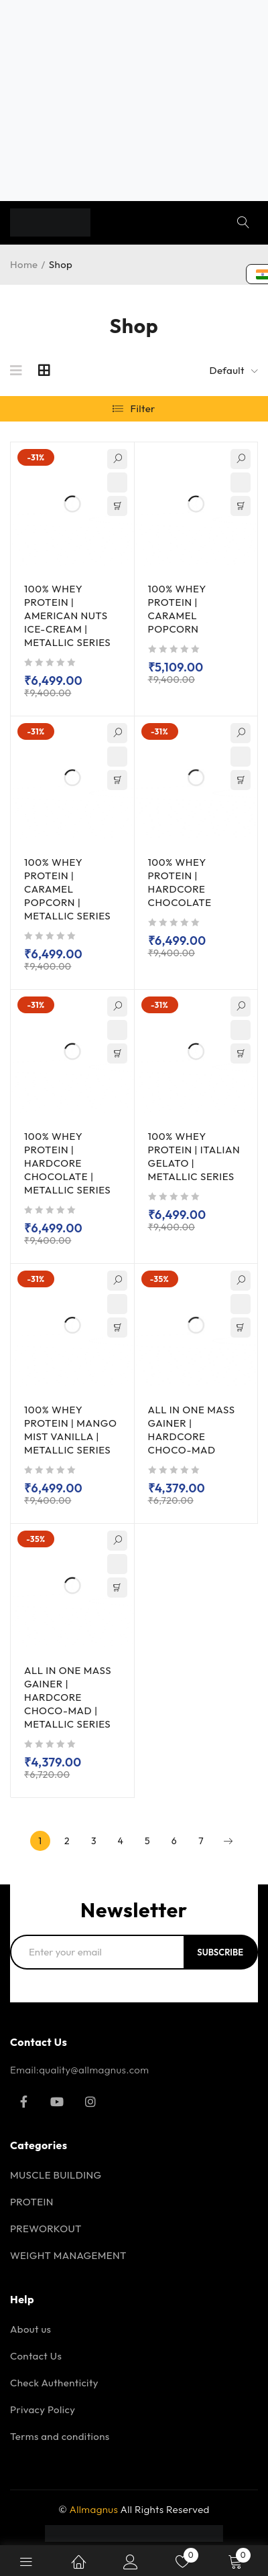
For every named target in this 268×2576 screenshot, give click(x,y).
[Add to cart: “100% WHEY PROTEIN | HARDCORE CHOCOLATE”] (240, 780)
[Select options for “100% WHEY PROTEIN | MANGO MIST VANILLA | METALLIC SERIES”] (117, 1327)
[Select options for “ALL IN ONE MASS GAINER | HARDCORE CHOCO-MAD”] (240, 1327)
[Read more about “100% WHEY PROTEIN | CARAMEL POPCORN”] (240, 506)
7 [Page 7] (201, 1841)
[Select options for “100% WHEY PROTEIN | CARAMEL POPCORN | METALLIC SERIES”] (117, 780)
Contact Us (36, 2355)
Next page (228, 1841)
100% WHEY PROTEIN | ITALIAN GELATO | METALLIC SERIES (194, 1156)
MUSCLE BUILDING (56, 2175)
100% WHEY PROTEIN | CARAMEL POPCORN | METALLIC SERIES (67, 889)
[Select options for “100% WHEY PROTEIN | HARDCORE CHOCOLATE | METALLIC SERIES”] (117, 1053)
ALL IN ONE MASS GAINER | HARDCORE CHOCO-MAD (191, 1429)
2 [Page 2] (67, 1841)
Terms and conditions (60, 2436)
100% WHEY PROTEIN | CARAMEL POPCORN (177, 608)
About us (30, 2329)
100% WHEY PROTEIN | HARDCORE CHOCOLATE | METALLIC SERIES (67, 1163)
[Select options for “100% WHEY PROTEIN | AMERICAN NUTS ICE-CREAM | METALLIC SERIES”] (117, 506)
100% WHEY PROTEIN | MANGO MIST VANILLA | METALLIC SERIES (70, 1429)
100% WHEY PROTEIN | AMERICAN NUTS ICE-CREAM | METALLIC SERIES (67, 615)
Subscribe (220, 1952)
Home (24, 264)
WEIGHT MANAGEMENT (68, 2255)
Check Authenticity (54, 2382)
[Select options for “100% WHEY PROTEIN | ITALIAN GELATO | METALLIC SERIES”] (240, 1053)
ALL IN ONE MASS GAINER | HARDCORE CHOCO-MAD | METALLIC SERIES (67, 1697)
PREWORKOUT (46, 2228)
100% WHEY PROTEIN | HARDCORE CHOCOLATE (180, 882)
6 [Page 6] (174, 1841)
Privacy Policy (42, 2409)
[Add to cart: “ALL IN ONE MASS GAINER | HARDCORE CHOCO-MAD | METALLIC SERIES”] (117, 1587)
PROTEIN (32, 2201)
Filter (143, 408)
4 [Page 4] (121, 1841)
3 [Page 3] (93, 1841)
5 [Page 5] (147, 1841)
